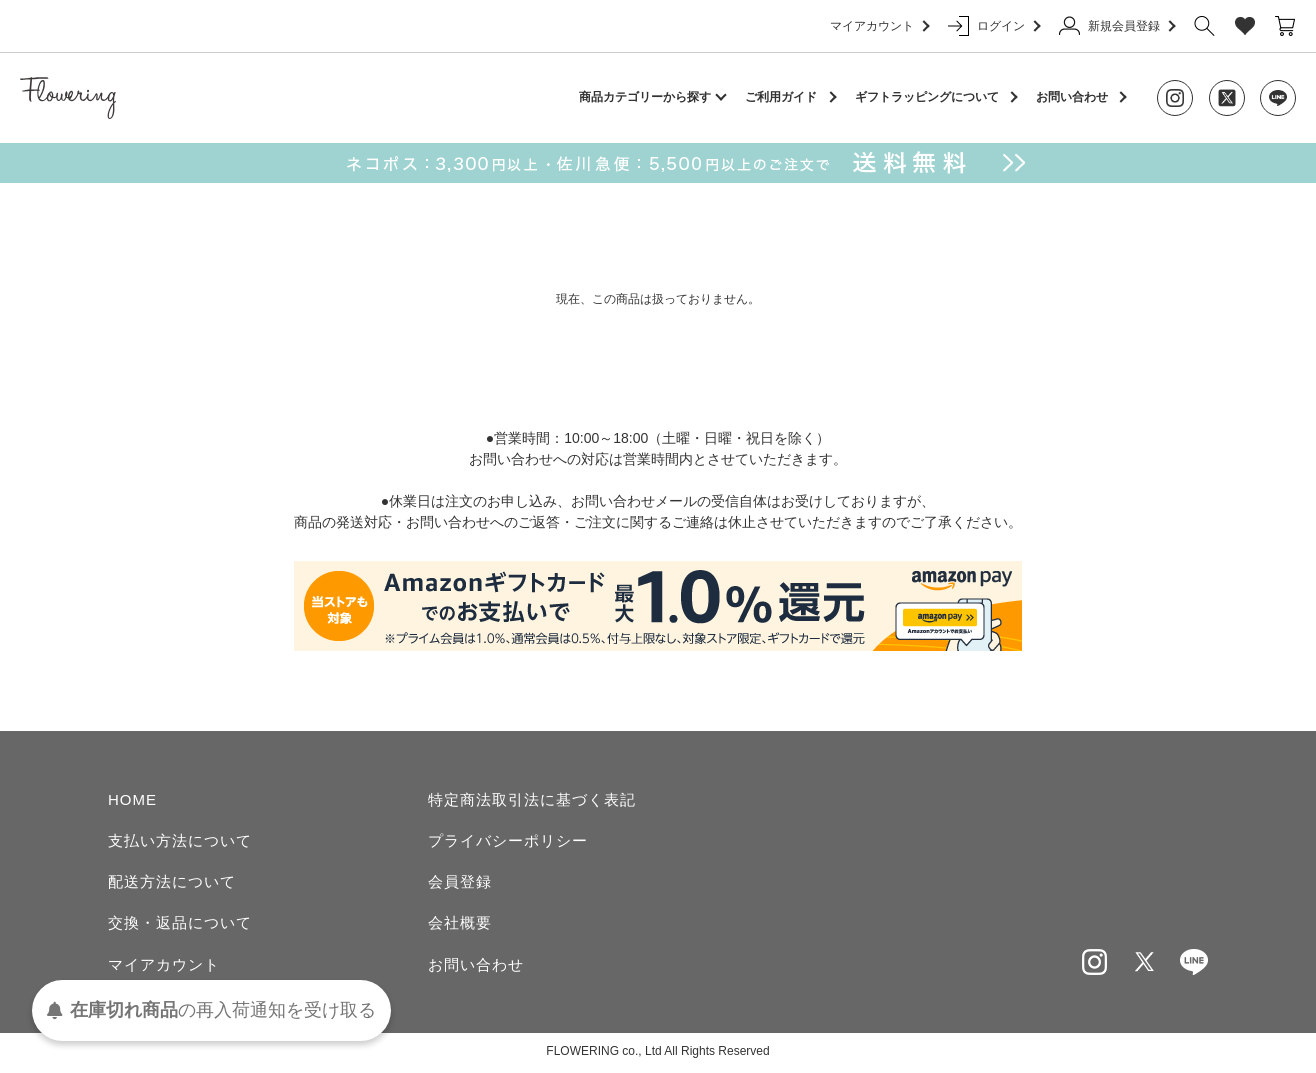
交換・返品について (180, 924)
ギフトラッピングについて (927, 97)
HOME (132, 799)
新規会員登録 (1116, 26)
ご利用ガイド (781, 97)
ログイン (993, 26)
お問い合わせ (1072, 97)
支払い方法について (180, 840)
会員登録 (460, 882)
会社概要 (460, 924)
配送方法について (172, 882)
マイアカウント (879, 26)
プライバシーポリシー (508, 840)
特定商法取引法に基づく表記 (532, 799)
